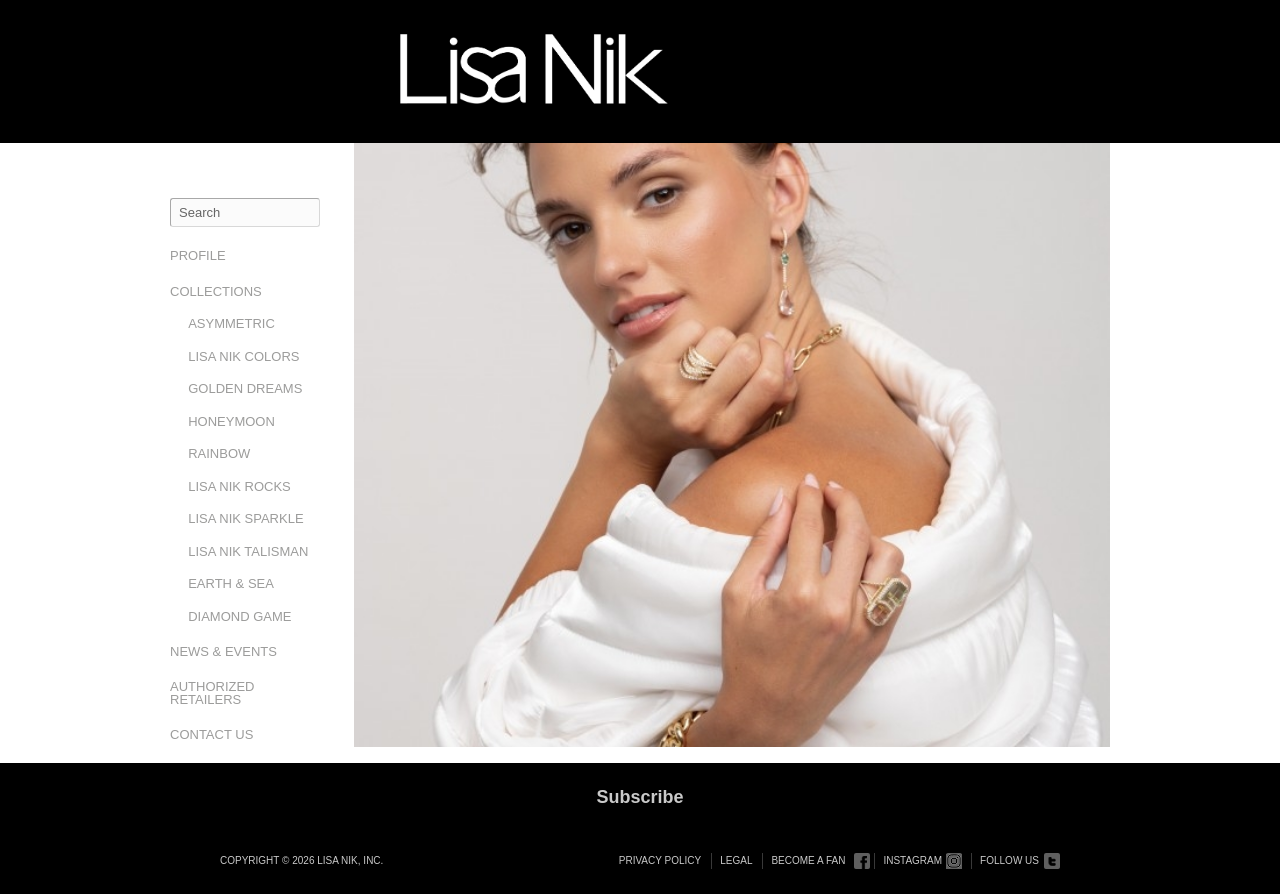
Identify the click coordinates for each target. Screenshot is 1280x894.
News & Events (223, 651)
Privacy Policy (660, 860)
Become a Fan (808, 860)
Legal (736, 860)
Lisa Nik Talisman (248, 551)
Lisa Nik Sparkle (245, 518)
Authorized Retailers (212, 693)
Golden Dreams (245, 388)
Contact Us (211, 734)
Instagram (912, 860)
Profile (198, 255)
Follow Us (1009, 860)
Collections (216, 291)
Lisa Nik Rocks (239, 486)
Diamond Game (239, 616)
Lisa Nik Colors (243, 356)
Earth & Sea (231, 583)
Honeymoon (231, 421)
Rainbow (219, 453)
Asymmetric (231, 323)
